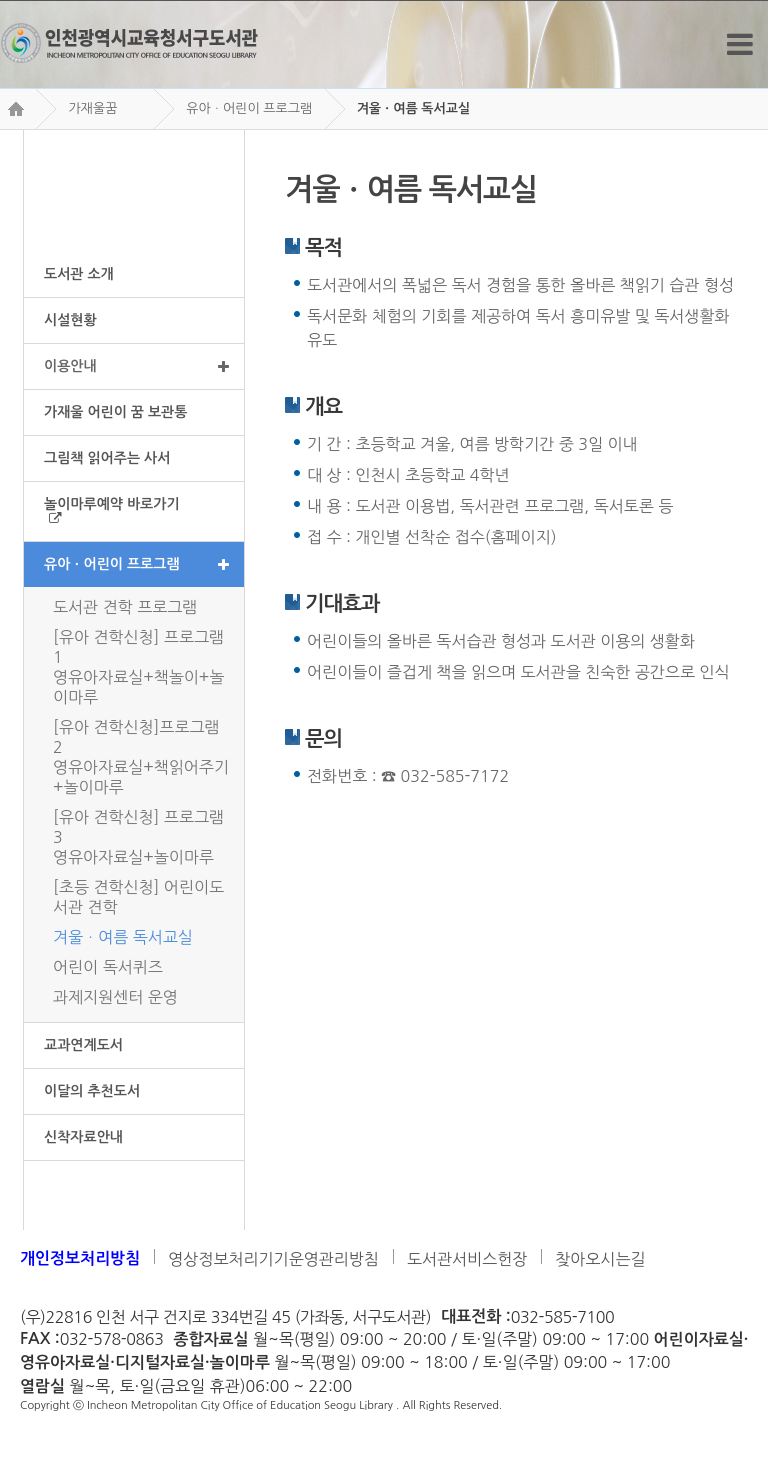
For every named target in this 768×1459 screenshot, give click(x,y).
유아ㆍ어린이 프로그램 (249, 108)
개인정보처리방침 (80, 1258)
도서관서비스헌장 (467, 1259)
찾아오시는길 (600, 1259)
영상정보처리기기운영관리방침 (273, 1259)
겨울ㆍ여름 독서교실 (414, 108)
